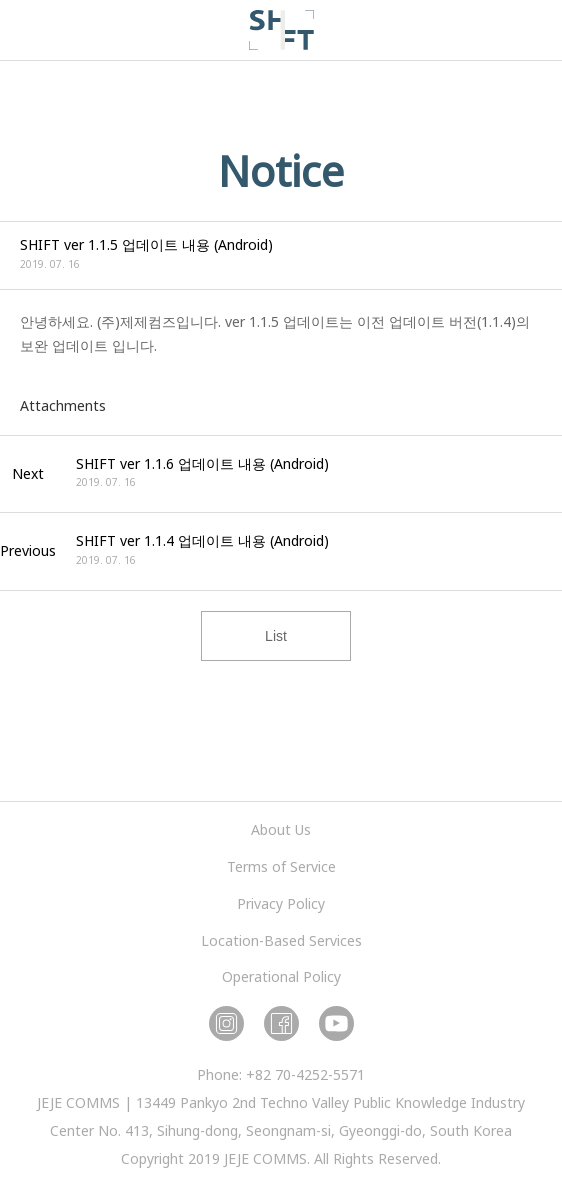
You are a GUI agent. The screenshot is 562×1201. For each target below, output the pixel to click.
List (276, 636)
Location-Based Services (281, 940)
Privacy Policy (281, 903)
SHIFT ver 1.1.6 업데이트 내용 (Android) (202, 463)
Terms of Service (281, 866)
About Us (281, 829)
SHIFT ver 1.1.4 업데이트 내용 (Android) (202, 540)
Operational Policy (281, 976)
